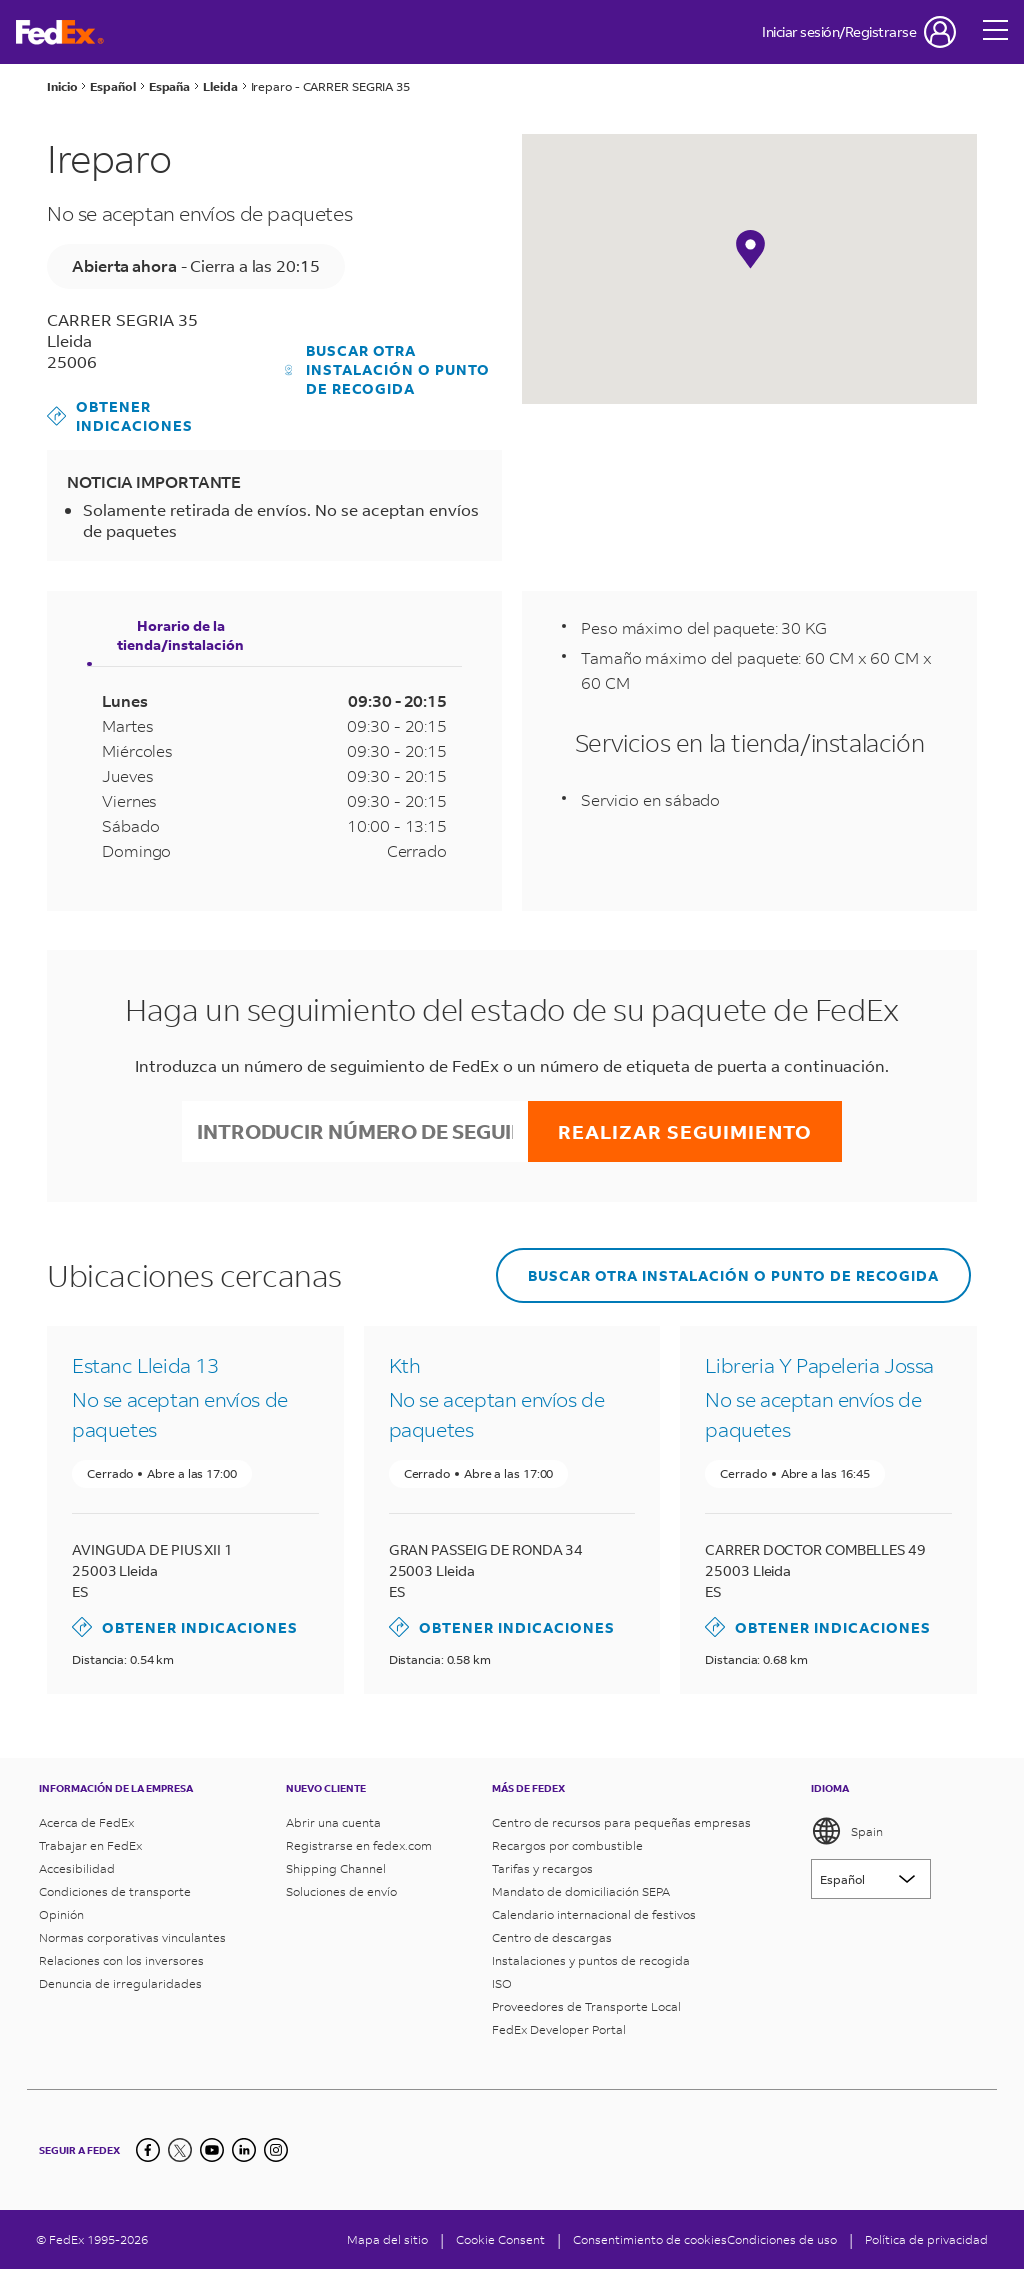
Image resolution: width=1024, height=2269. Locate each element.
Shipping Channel (336, 1868)
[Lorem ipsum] (871, 1879)
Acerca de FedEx (86, 1822)
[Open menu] (996, 32)
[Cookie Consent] (500, 2239)
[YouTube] (212, 2150)
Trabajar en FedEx (90, 1845)
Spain (847, 1831)
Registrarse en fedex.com (359, 1845)
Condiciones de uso (782, 2239)
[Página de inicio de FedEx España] (60, 32)
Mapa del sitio (387, 2239)
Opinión (61, 1914)
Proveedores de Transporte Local (586, 2006)
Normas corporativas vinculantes (132, 1937)
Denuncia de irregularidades (120, 1983)
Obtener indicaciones (121, 416)
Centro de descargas (552, 1937)
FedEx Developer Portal (559, 2029)
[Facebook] (148, 2150)
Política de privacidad (926, 2239)
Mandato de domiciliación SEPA (581, 1891)
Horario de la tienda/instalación (180, 635)
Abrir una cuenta (333, 1822)
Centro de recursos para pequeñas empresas (621, 1822)
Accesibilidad (77, 1868)
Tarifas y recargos (542, 1868)
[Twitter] (180, 2150)
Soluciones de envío (341, 1891)
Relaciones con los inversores (121, 1960)
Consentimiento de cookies (650, 2239)
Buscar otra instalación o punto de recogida (388, 369)
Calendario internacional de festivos (594, 1914)
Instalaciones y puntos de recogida (591, 1960)
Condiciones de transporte (115, 1891)
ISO (502, 1983)
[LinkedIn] (244, 2150)
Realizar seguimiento (685, 1131)
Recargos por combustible (567, 1845)
